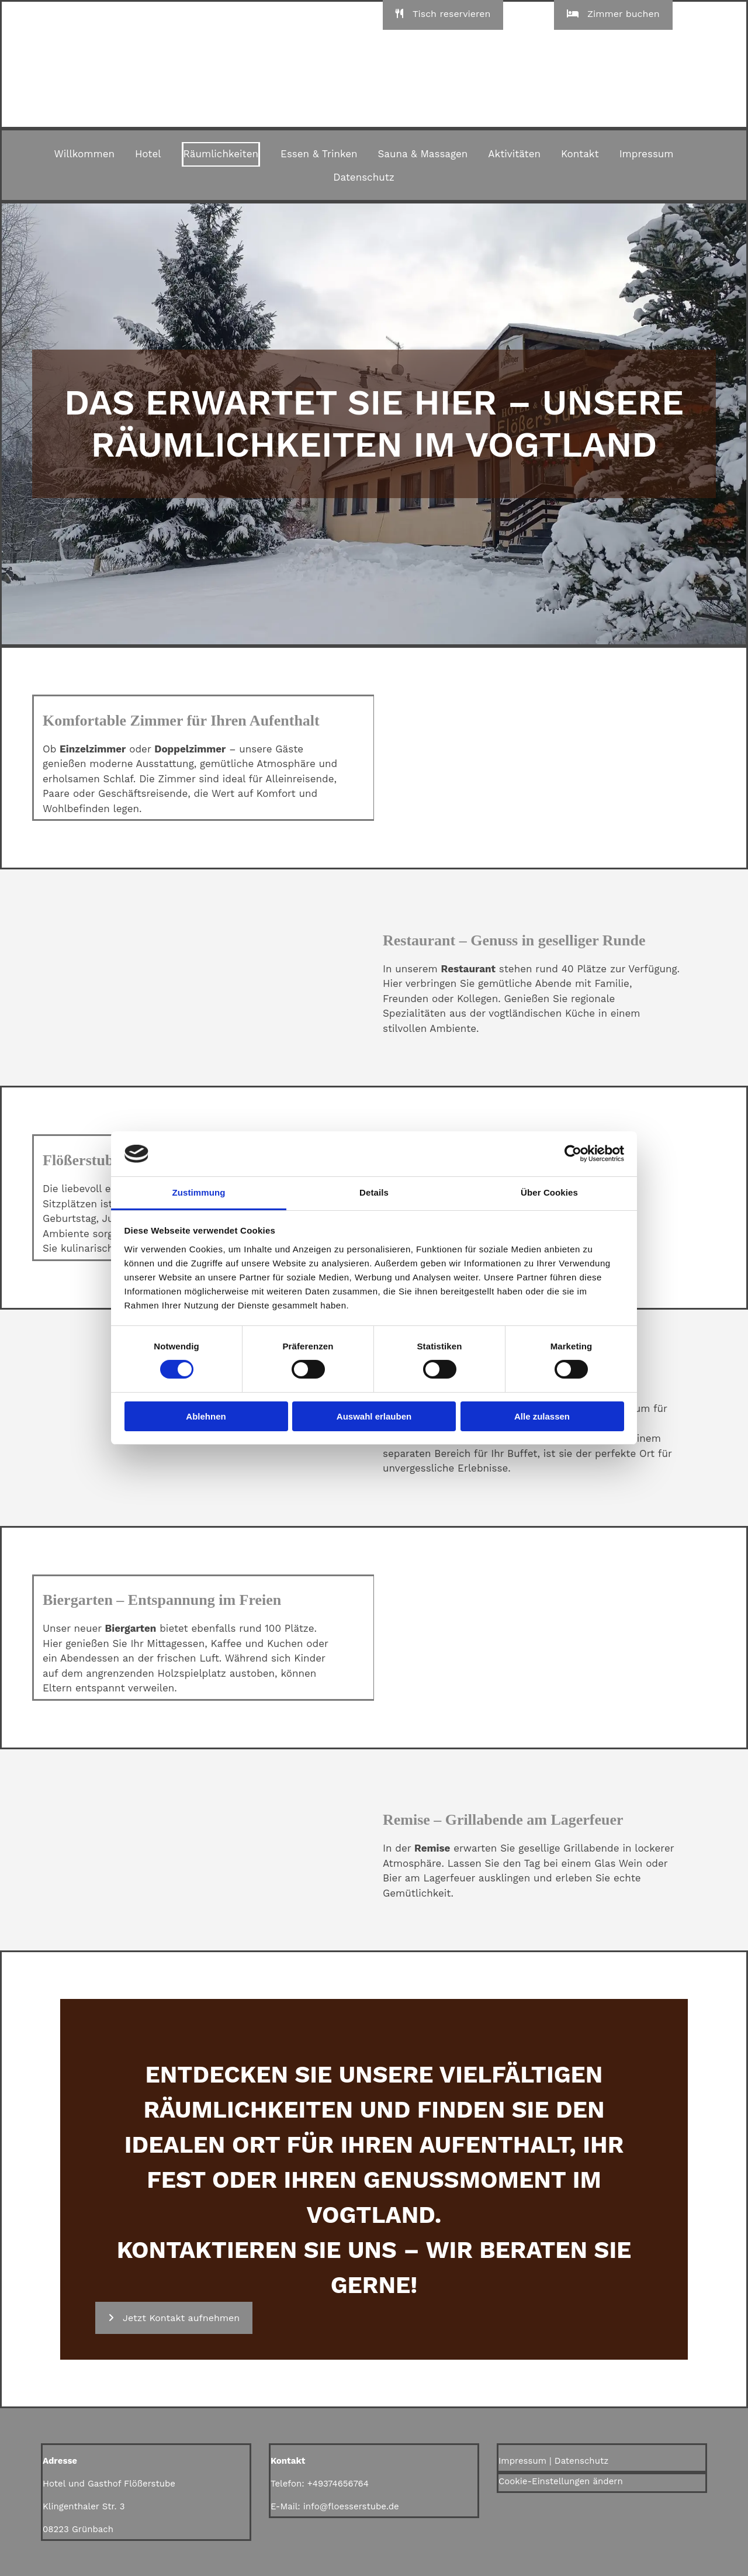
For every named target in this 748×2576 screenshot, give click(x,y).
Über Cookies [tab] (549, 1192)
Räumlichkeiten (221, 154)
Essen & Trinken (319, 154)
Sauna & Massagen (423, 154)
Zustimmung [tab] (199, 1192)
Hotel (148, 154)
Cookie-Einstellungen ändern (560, 2481)
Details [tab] (374, 1192)
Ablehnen (206, 1416)
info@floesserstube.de (351, 2506)
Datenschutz (363, 177)
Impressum (646, 154)
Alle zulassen (542, 1416)
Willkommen (84, 154)
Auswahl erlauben (374, 1416)
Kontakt (580, 154)
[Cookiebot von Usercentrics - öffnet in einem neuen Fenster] (573, 1153)
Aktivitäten (514, 154)
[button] (173, 2318)
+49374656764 (338, 2483)
